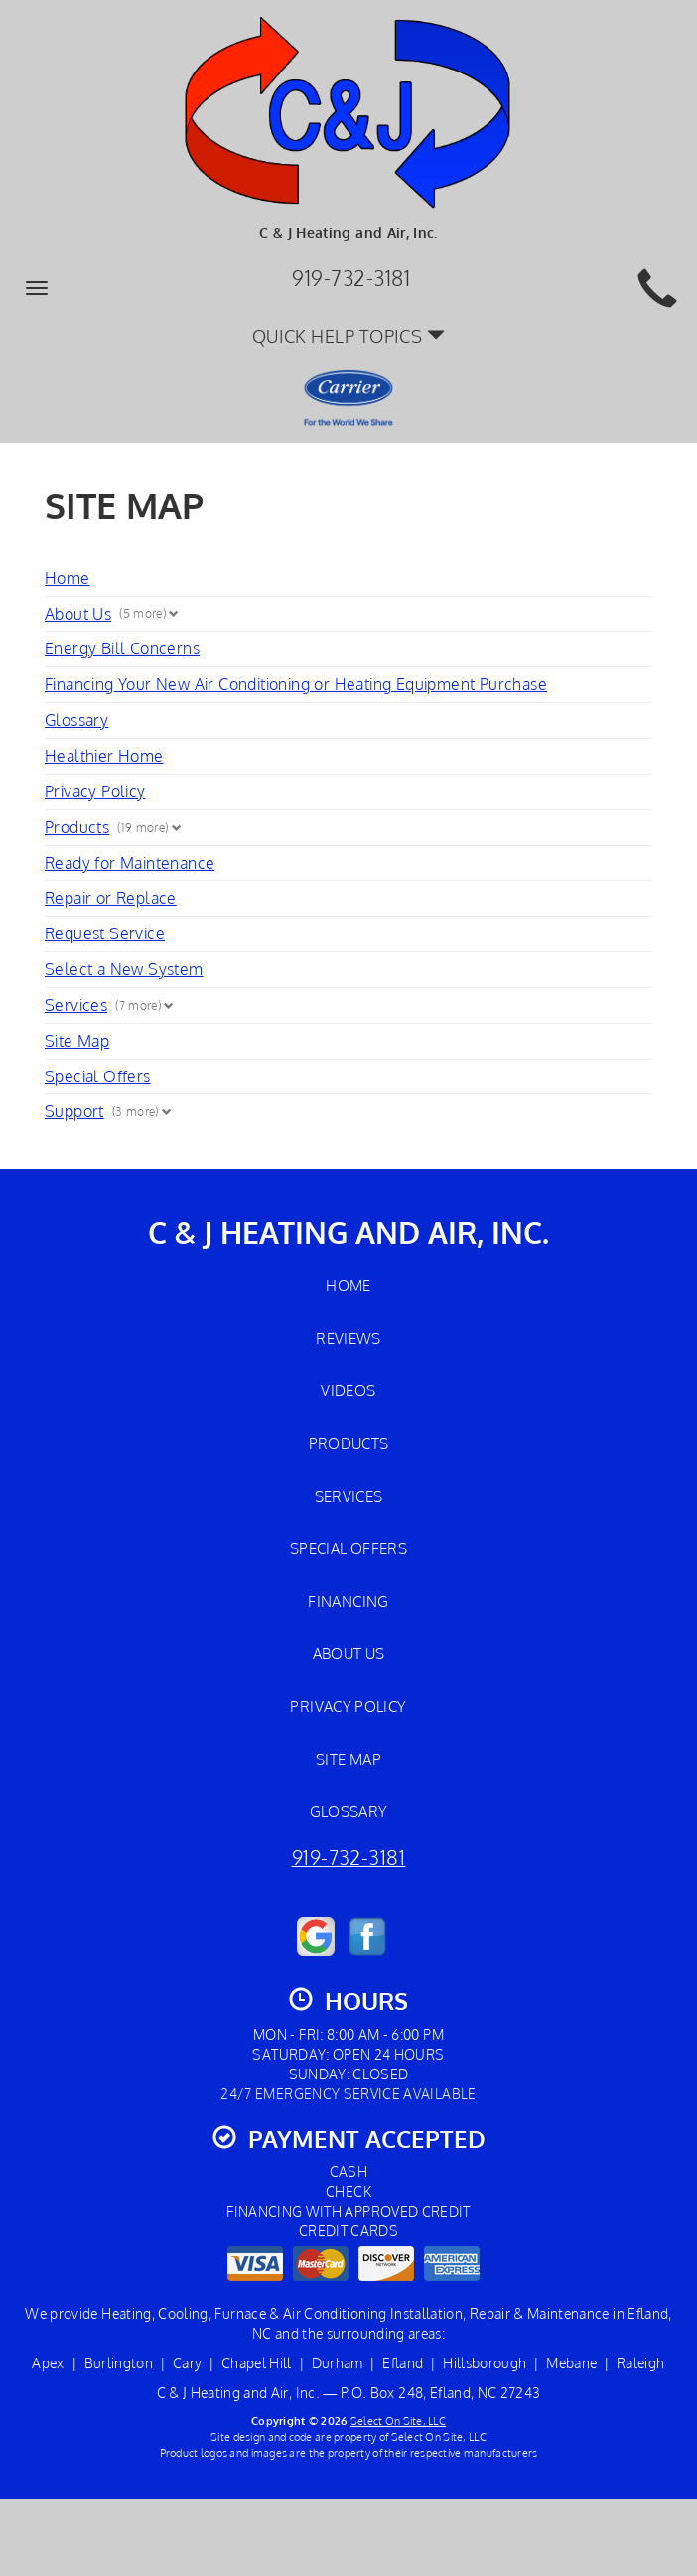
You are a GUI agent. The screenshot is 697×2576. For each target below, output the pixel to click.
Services (76, 1005)
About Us (78, 614)
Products (77, 827)
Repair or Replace (111, 898)
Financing (348, 1601)
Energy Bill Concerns (122, 648)
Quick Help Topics (349, 335)
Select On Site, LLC (398, 2420)
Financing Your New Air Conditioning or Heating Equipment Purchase (296, 684)
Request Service (105, 933)
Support (74, 1111)
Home (67, 578)
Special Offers (98, 1076)
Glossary (76, 720)
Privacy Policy (95, 791)
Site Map (77, 1041)
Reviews (348, 1338)
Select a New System (124, 969)
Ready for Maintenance (129, 863)
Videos (348, 1390)
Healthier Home (104, 756)
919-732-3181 (349, 1857)
